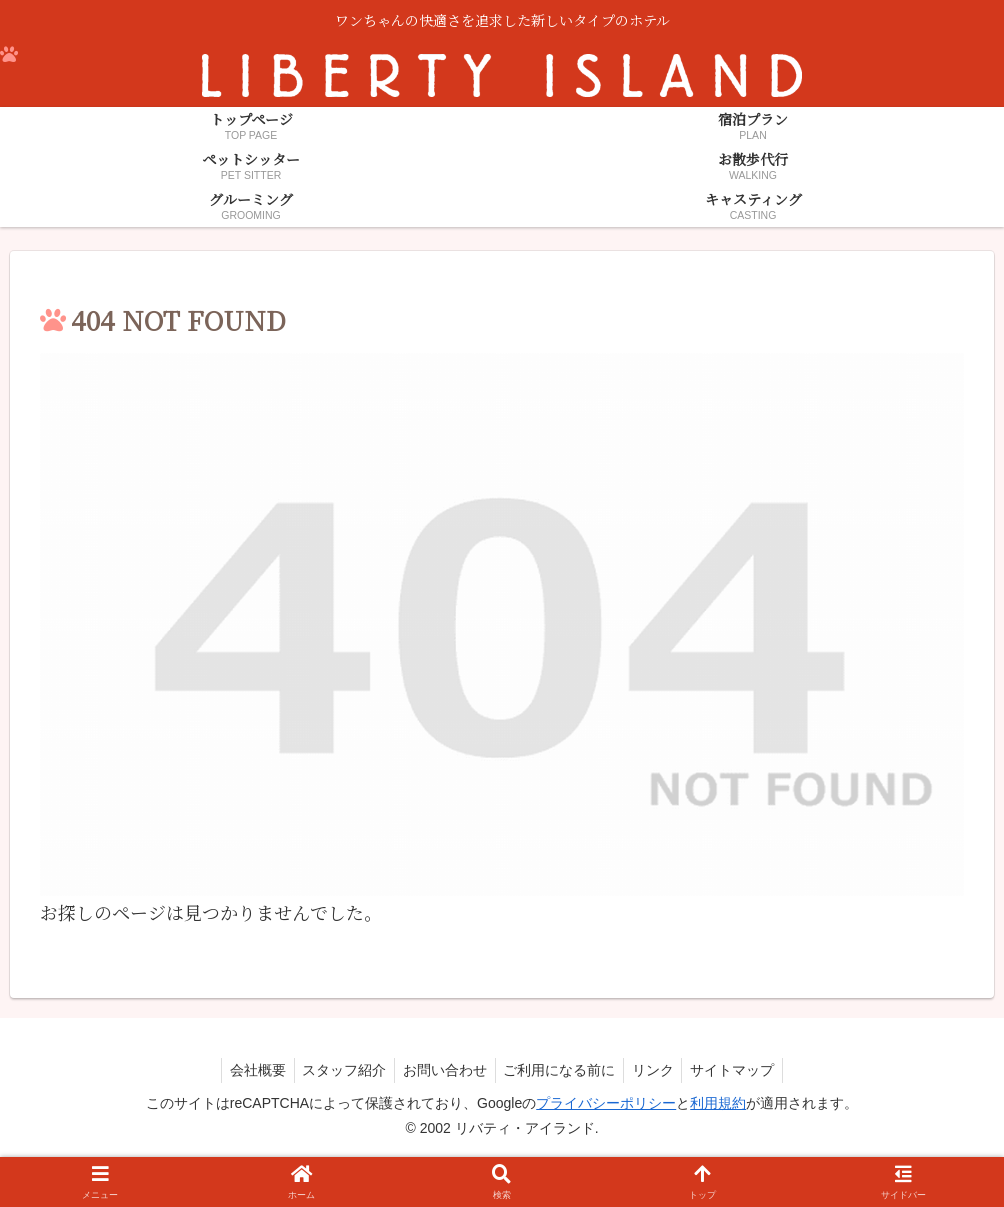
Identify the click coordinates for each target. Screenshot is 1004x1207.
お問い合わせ (443, 1070)
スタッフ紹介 (338, 1070)
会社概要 (247, 1070)
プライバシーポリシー (606, 1103)
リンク (660, 1070)
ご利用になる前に (562, 1070)
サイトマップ (744, 1070)
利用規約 (718, 1103)
